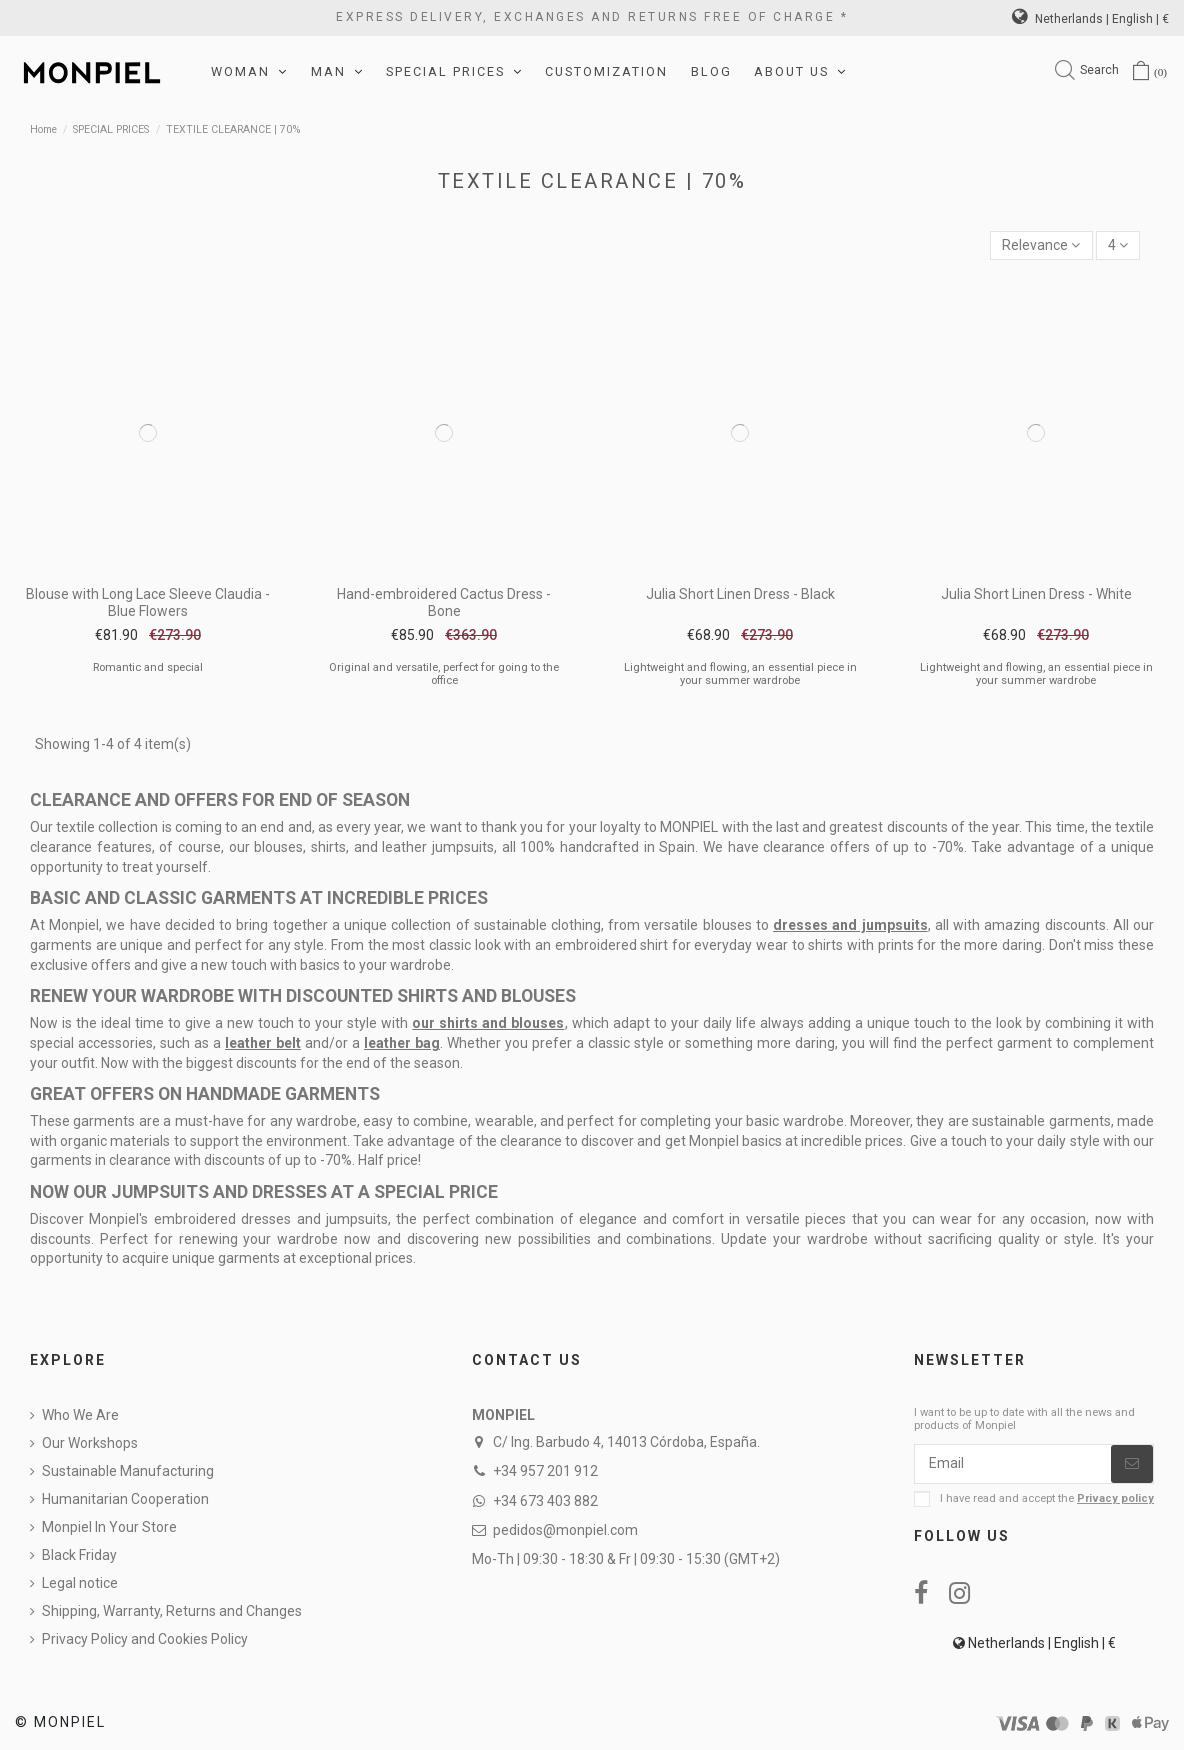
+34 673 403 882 (545, 1501)
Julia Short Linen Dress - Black (740, 594)
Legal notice (80, 1583)
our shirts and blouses (488, 1023)
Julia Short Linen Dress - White (1036, 594)
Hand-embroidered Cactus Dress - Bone (444, 602)
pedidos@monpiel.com (565, 1530)
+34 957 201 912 (545, 1471)
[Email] (1013, 1464)
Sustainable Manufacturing (128, 1471)
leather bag (402, 1043)
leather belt (263, 1043)
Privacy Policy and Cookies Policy (145, 1639)
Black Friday (79, 1555)
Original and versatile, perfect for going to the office (444, 674)
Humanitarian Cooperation (125, 1499)
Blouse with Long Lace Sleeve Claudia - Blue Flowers (148, 602)
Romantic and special (148, 667)
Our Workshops (90, 1443)
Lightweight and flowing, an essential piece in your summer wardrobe (740, 674)
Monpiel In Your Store (109, 1527)
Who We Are (80, 1415)
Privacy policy (1115, 1498)
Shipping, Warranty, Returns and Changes (172, 1611)
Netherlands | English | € (1090, 19)
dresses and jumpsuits (850, 925)
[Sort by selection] (1041, 245)
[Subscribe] (1132, 1464)
